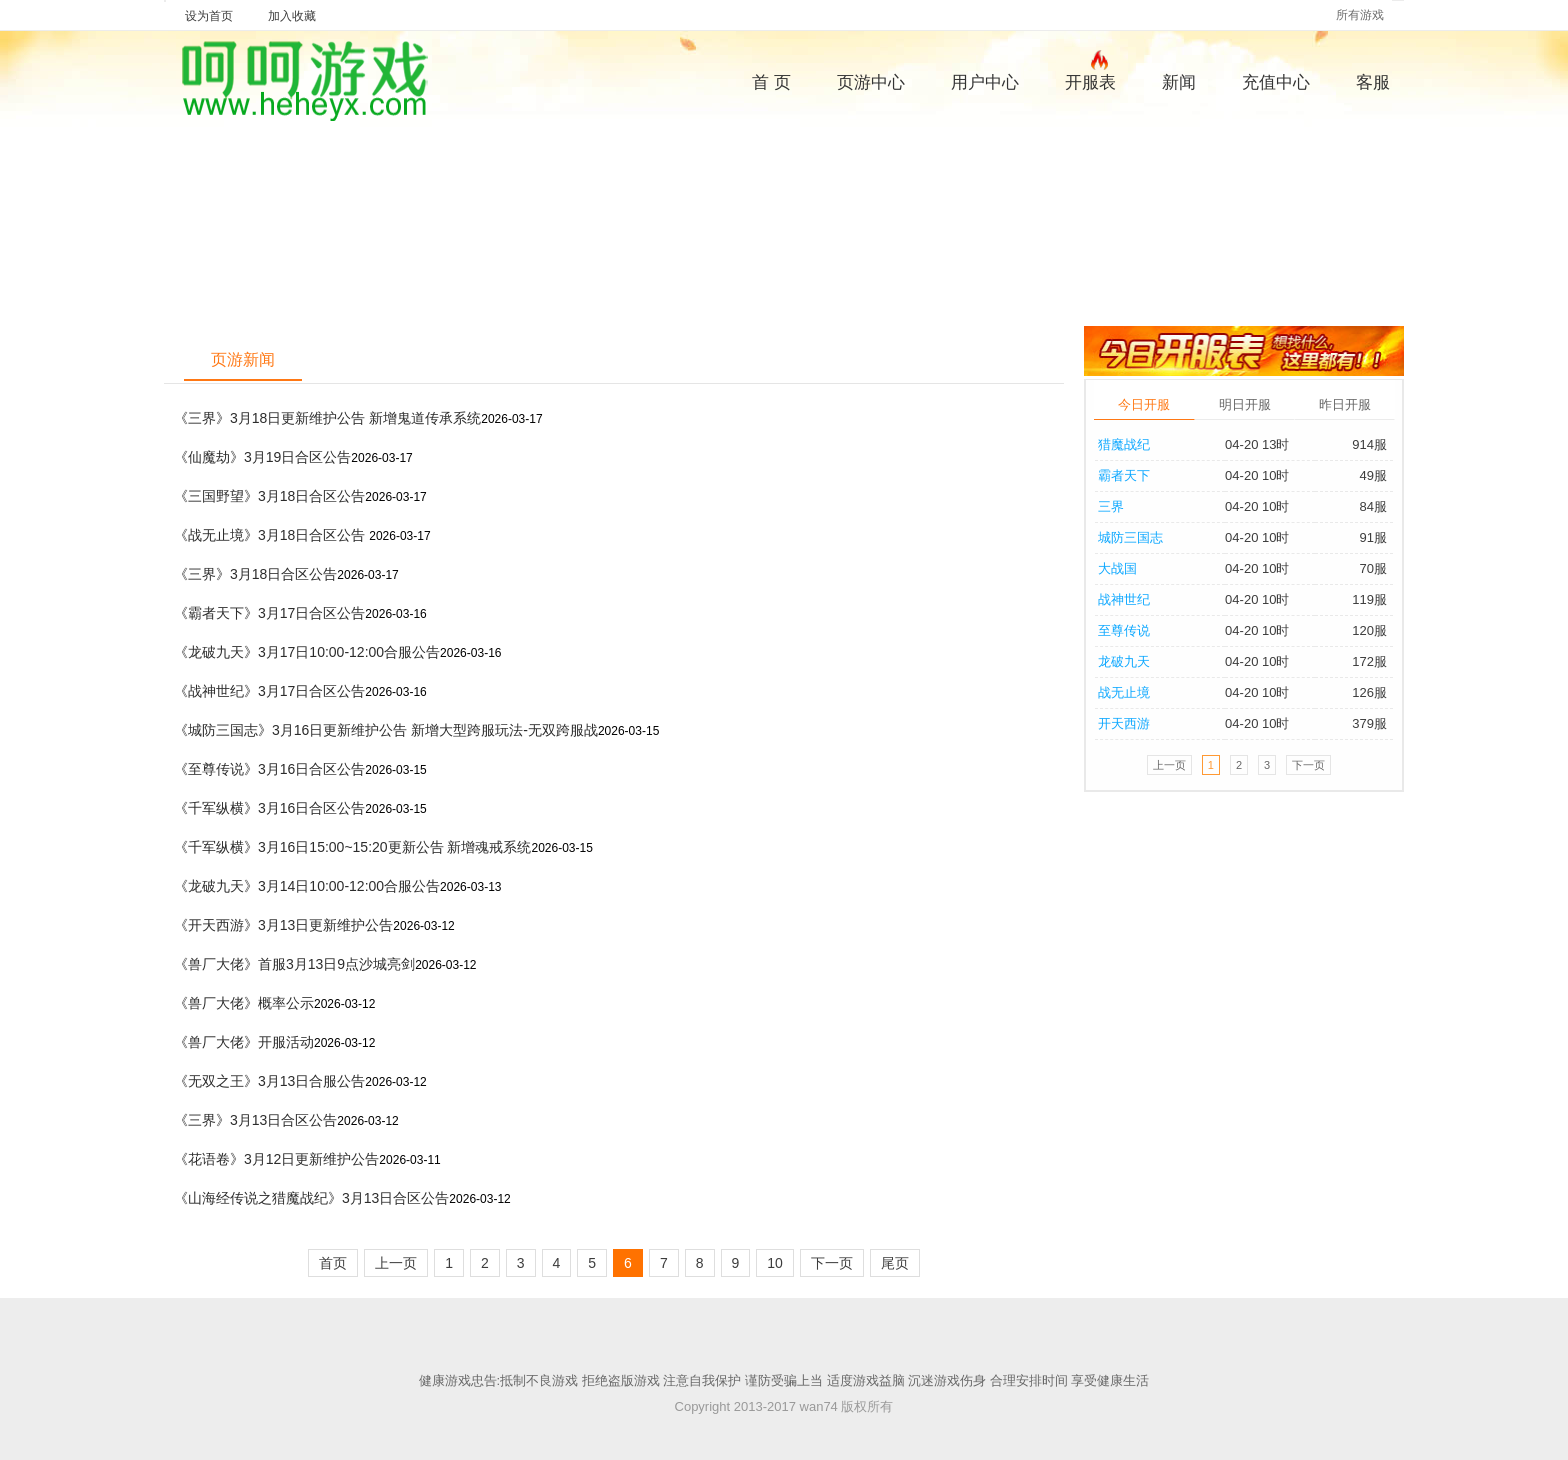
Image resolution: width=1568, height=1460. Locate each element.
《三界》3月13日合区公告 (255, 1120)
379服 (1369, 723)
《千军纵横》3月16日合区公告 (269, 808)
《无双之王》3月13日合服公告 (269, 1081)
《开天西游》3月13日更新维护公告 (283, 925)
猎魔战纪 (1124, 444)
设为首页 (209, 16)
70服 (1373, 568)
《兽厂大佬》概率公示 (244, 1003)
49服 (1373, 475)
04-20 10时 (1257, 475)
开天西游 (1124, 723)
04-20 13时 (1257, 444)
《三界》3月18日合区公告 (255, 574)
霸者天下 (1124, 475)
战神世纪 (1124, 599)
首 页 (771, 82)
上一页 (396, 1263)
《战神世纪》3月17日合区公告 (269, 691)
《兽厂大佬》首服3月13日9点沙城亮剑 (294, 964)
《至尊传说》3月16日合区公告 (269, 769)
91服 (1373, 537)
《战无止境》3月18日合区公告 (271, 535)
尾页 (895, 1263)
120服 (1369, 630)
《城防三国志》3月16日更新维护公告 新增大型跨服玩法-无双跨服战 (386, 730)
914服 (1369, 444)
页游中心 (871, 82)
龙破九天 (1124, 661)
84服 (1373, 506)
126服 (1369, 692)
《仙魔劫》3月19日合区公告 (262, 457)
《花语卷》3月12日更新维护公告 (276, 1159)
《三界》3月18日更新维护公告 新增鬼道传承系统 (327, 418)
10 (775, 1263)
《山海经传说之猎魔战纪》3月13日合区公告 (311, 1198)
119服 (1369, 599)
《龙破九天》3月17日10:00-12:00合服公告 (307, 652)
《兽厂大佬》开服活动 (244, 1042)
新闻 (1179, 82)
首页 (333, 1263)
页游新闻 (243, 359)
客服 (1373, 82)
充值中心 (1276, 82)
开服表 (1090, 80)
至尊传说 (1124, 630)
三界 (1111, 506)
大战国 (1117, 568)
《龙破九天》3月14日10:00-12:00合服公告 (307, 886)
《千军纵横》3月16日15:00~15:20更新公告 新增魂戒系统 (353, 847)
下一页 (832, 1263)
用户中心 (985, 82)
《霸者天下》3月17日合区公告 (269, 613)
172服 (1369, 661)
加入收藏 (292, 16)
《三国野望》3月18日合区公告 (269, 496)
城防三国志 (1130, 537)
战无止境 (1124, 692)
